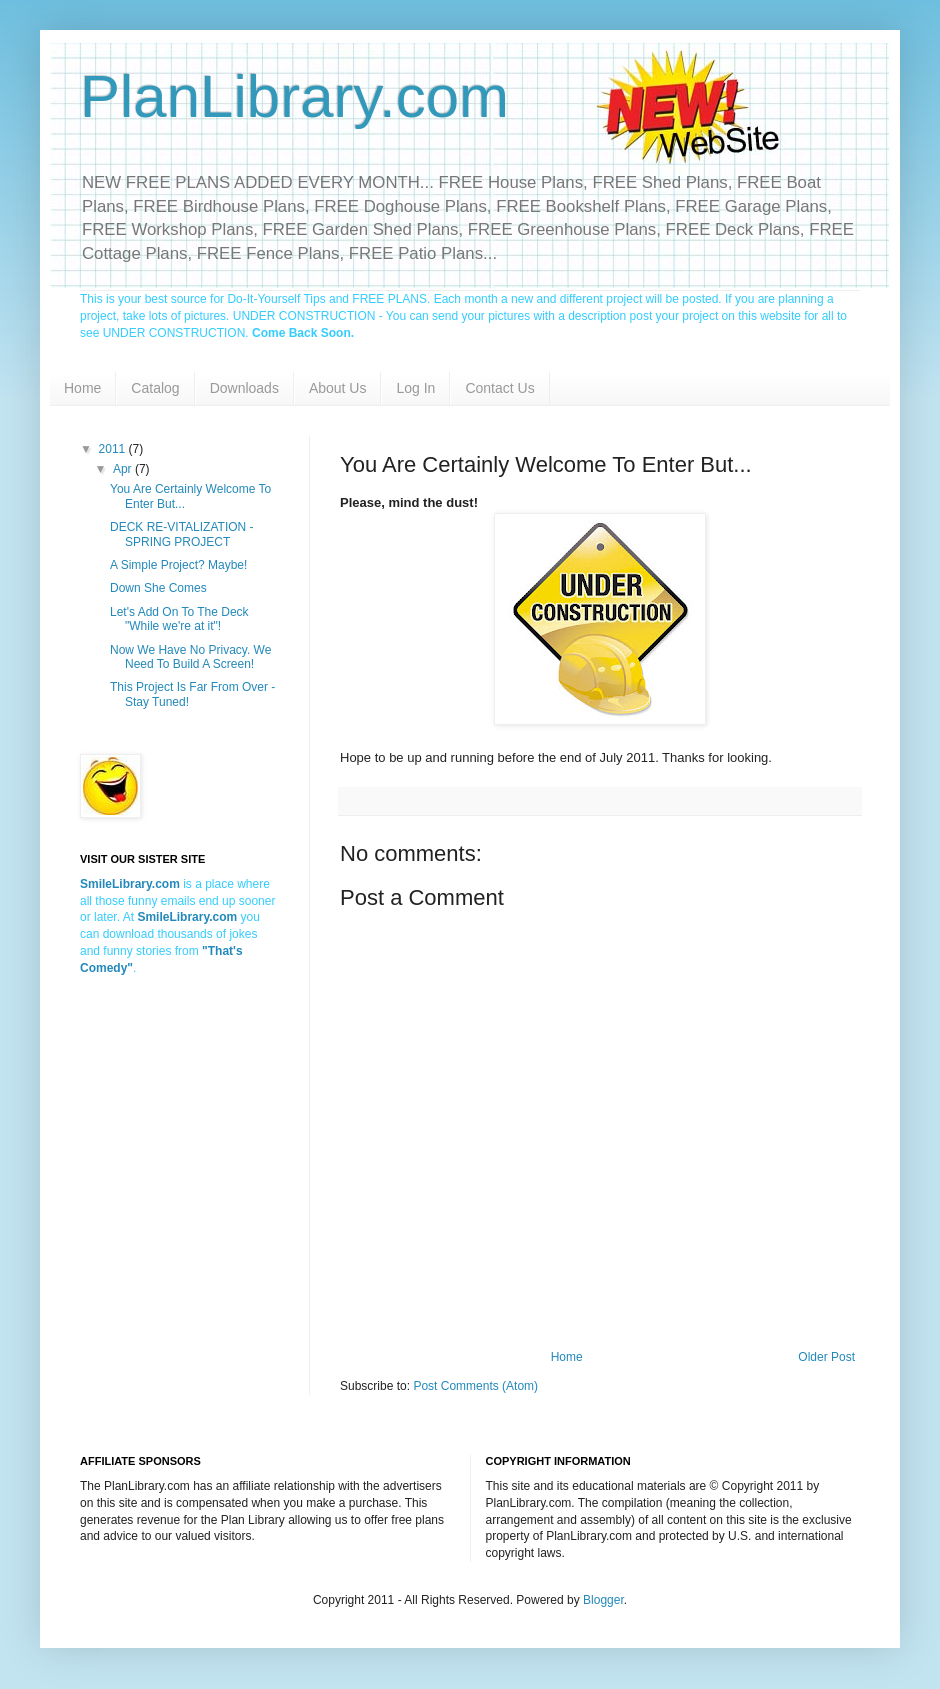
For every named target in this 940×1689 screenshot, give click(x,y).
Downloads (244, 388)
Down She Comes (158, 588)
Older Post (826, 1357)
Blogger (603, 1600)
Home (82, 388)
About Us (338, 388)
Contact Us (499, 388)
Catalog (155, 388)
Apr (124, 469)
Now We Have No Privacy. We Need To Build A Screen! (190, 657)
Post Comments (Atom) (475, 1386)
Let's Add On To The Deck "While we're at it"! (179, 619)
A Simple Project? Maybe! (178, 565)
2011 (114, 449)
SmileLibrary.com (187, 917)
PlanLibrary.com (294, 96)
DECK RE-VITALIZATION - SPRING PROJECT (182, 534)
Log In (415, 388)
